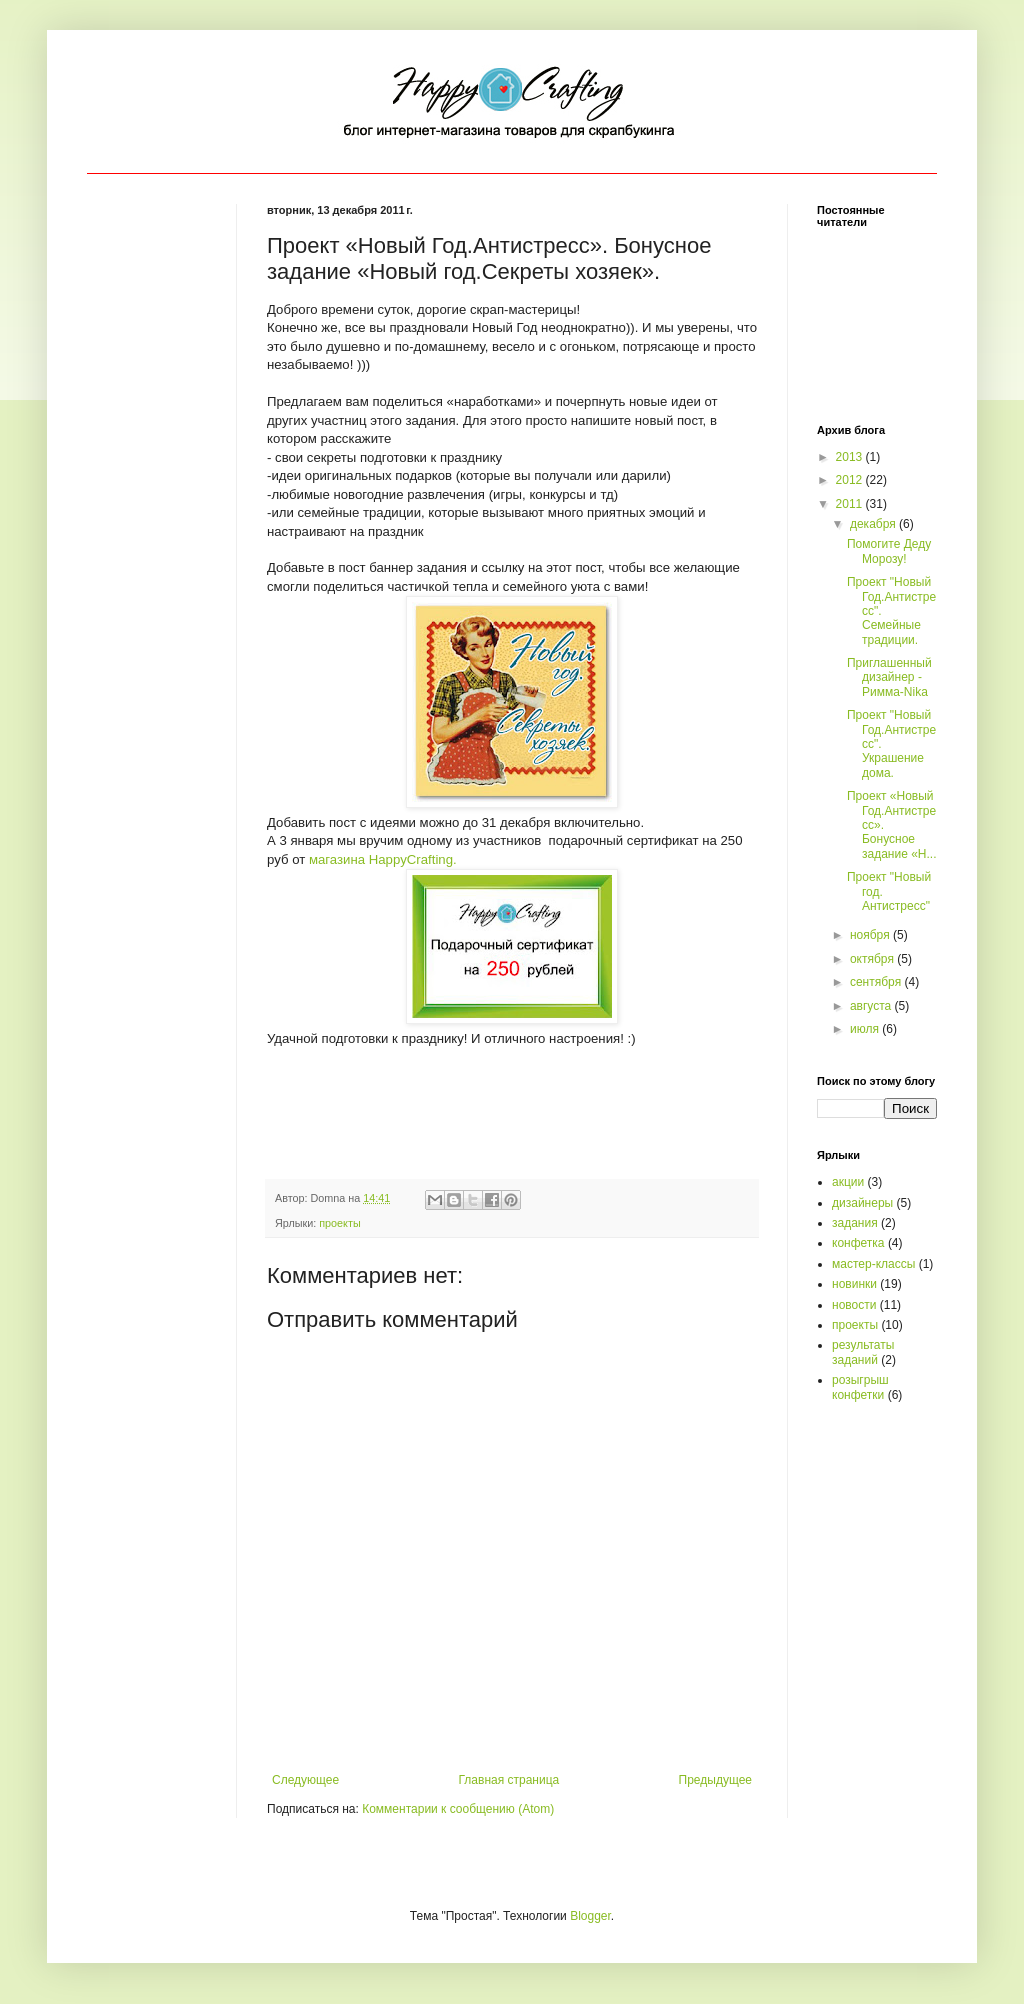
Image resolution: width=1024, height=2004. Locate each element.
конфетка (858, 1243)
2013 (851, 457)
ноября (871, 935)
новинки (854, 1284)
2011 (851, 504)
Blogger (590, 1916)
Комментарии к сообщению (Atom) (458, 1809)
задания (855, 1223)
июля (866, 1029)
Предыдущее (715, 1780)
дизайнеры (862, 1203)
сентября (877, 982)
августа (872, 1006)
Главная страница (509, 1780)
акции (848, 1182)
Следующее (305, 1780)
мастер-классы (873, 1264)
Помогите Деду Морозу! (889, 551)
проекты (339, 1223)
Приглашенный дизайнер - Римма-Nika (889, 677)
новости (854, 1305)
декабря (874, 524)
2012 (851, 480)
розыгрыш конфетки (860, 1387)
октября (873, 959)
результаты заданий (863, 1352)
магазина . (383, 859)
